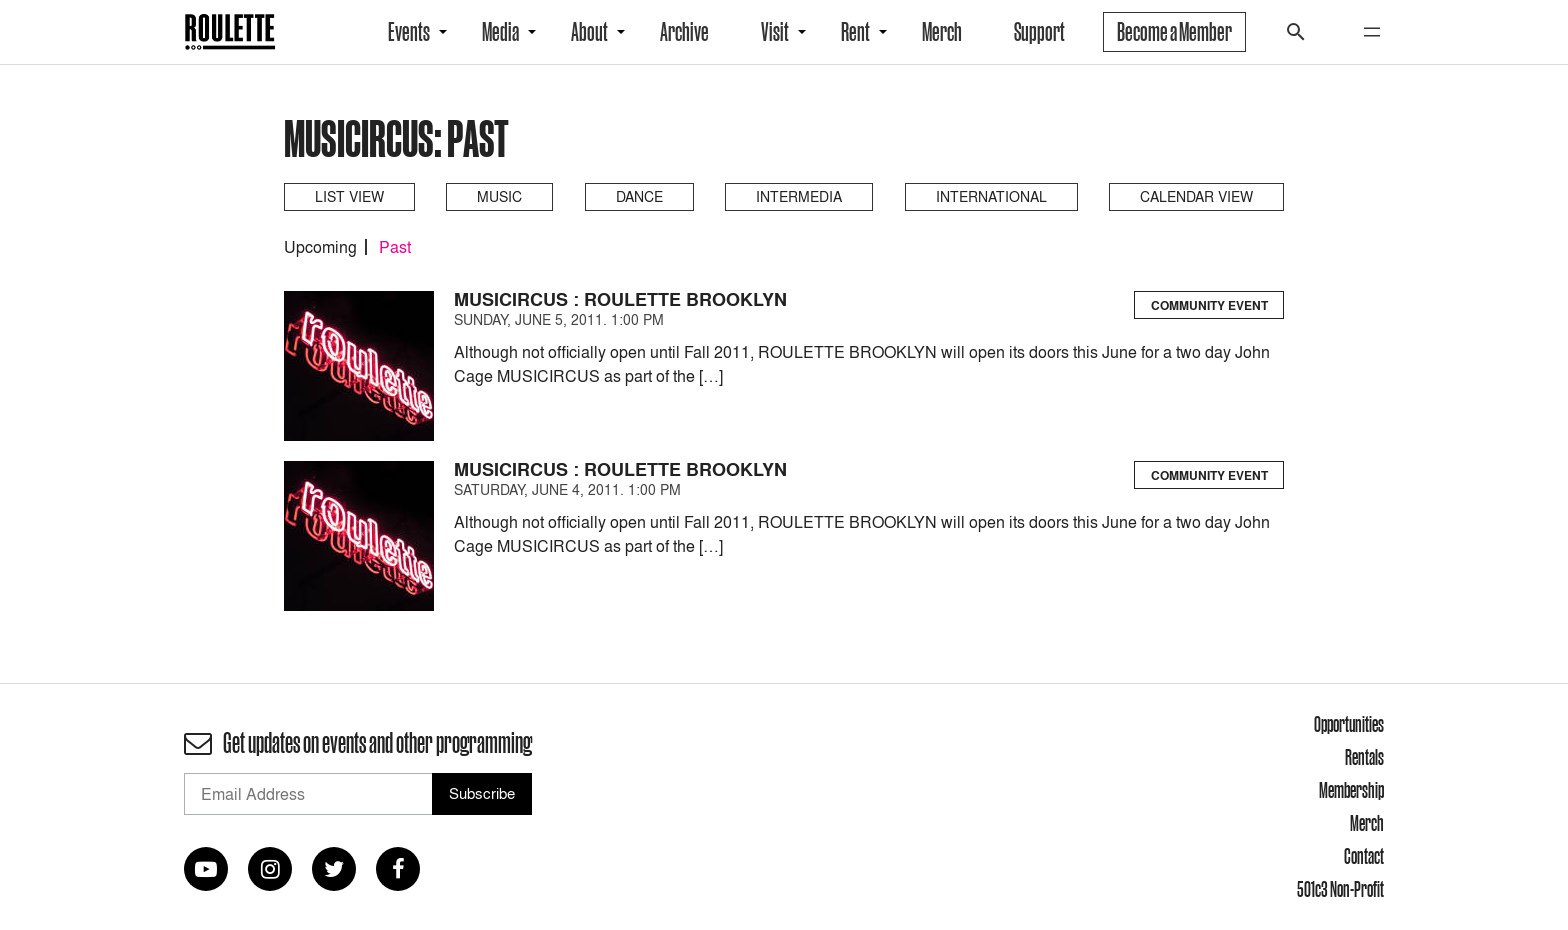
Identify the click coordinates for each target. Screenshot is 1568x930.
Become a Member (1174, 32)
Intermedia (799, 196)
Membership (1351, 790)
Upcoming (320, 247)
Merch (942, 32)
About (589, 32)
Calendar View (1196, 196)
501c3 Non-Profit (1340, 889)
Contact (1364, 856)
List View (349, 196)
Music (499, 196)
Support (1039, 32)
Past (395, 247)
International (991, 196)
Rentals (1364, 757)
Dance (639, 196)
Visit (775, 32)
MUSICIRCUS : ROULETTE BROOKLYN (620, 299)
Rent (855, 32)
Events (409, 32)
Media (500, 32)
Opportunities (1349, 724)
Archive (684, 32)
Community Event (1209, 305)
